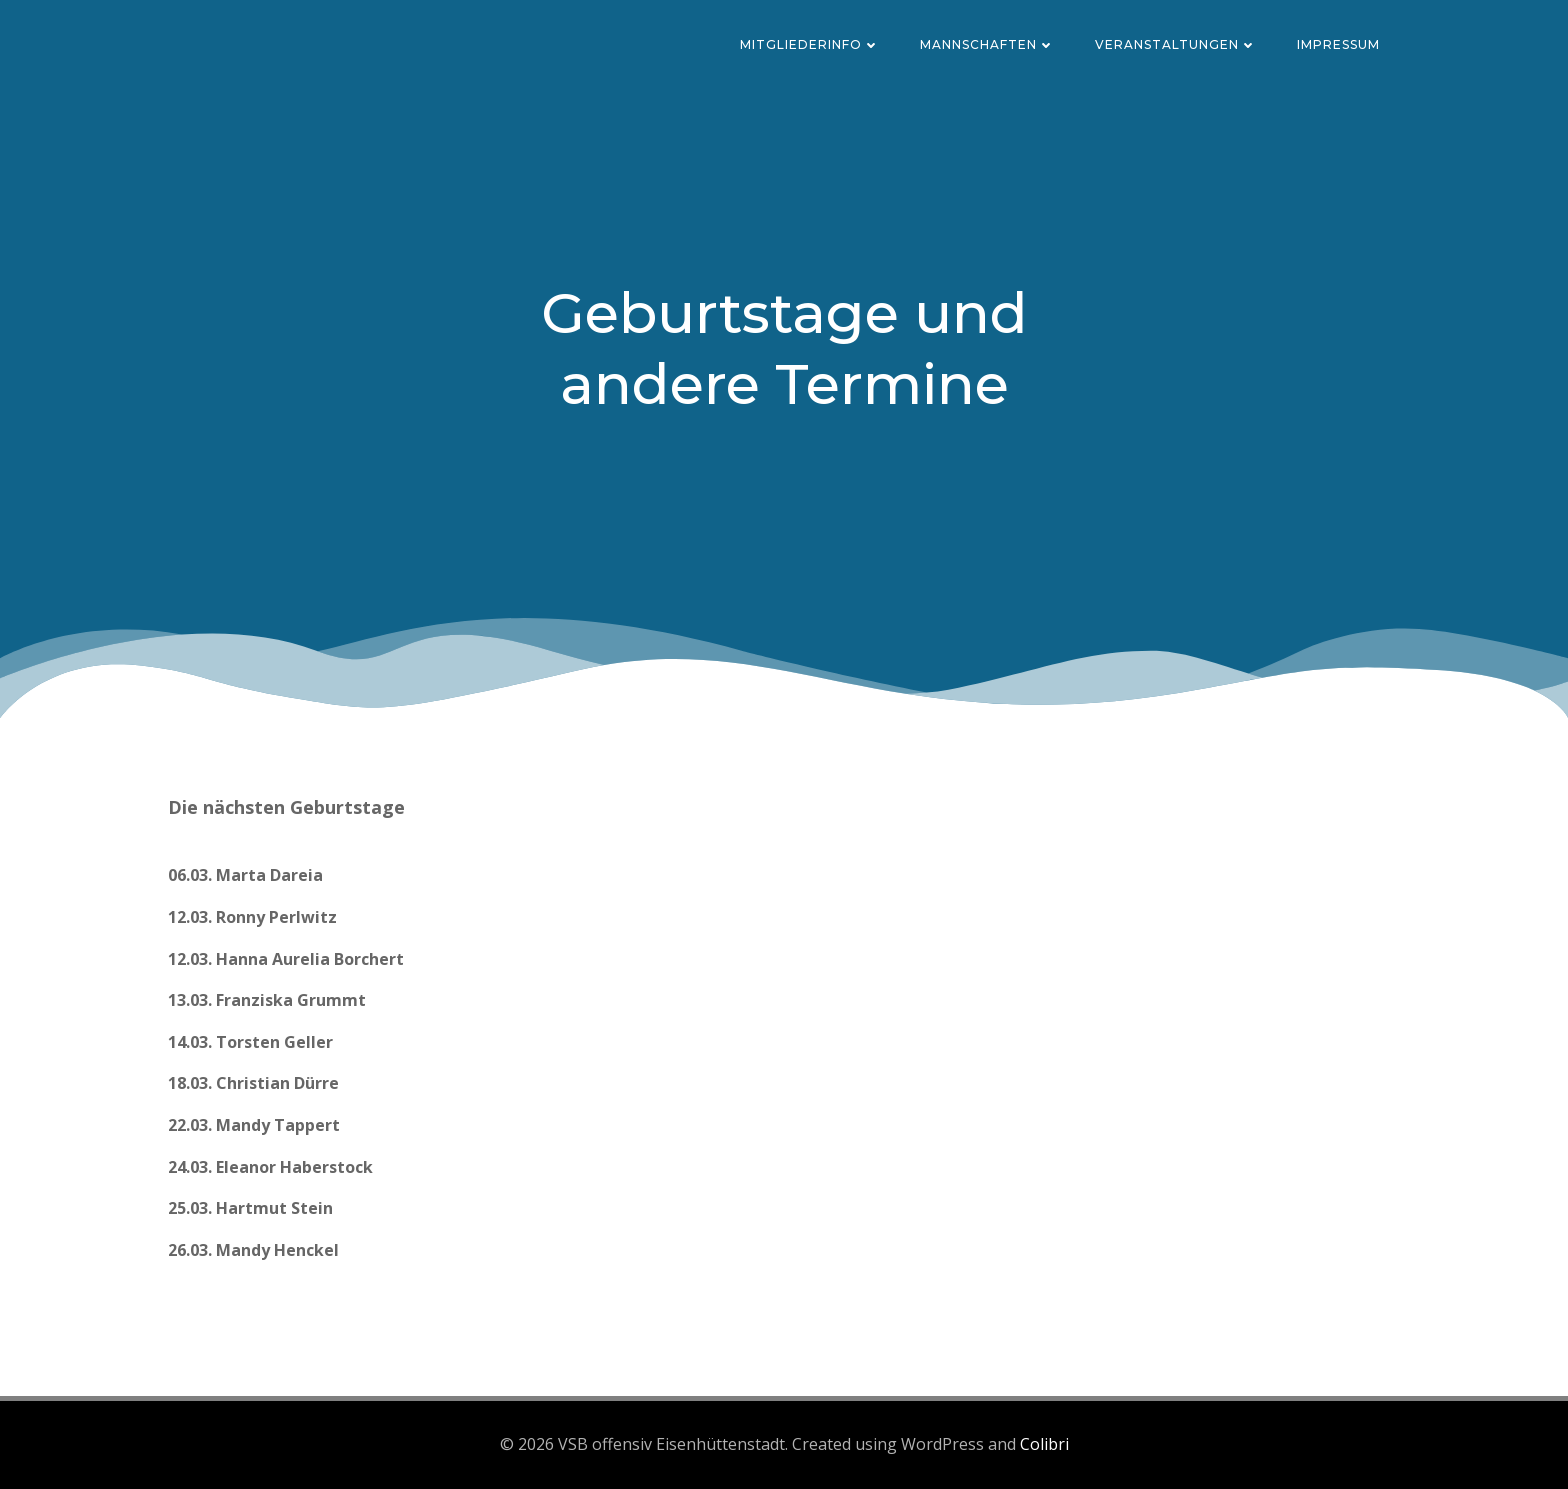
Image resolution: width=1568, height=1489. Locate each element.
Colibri (1044, 1444)
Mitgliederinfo (810, 44)
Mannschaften (987, 44)
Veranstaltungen (1176, 44)
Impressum (1338, 44)
